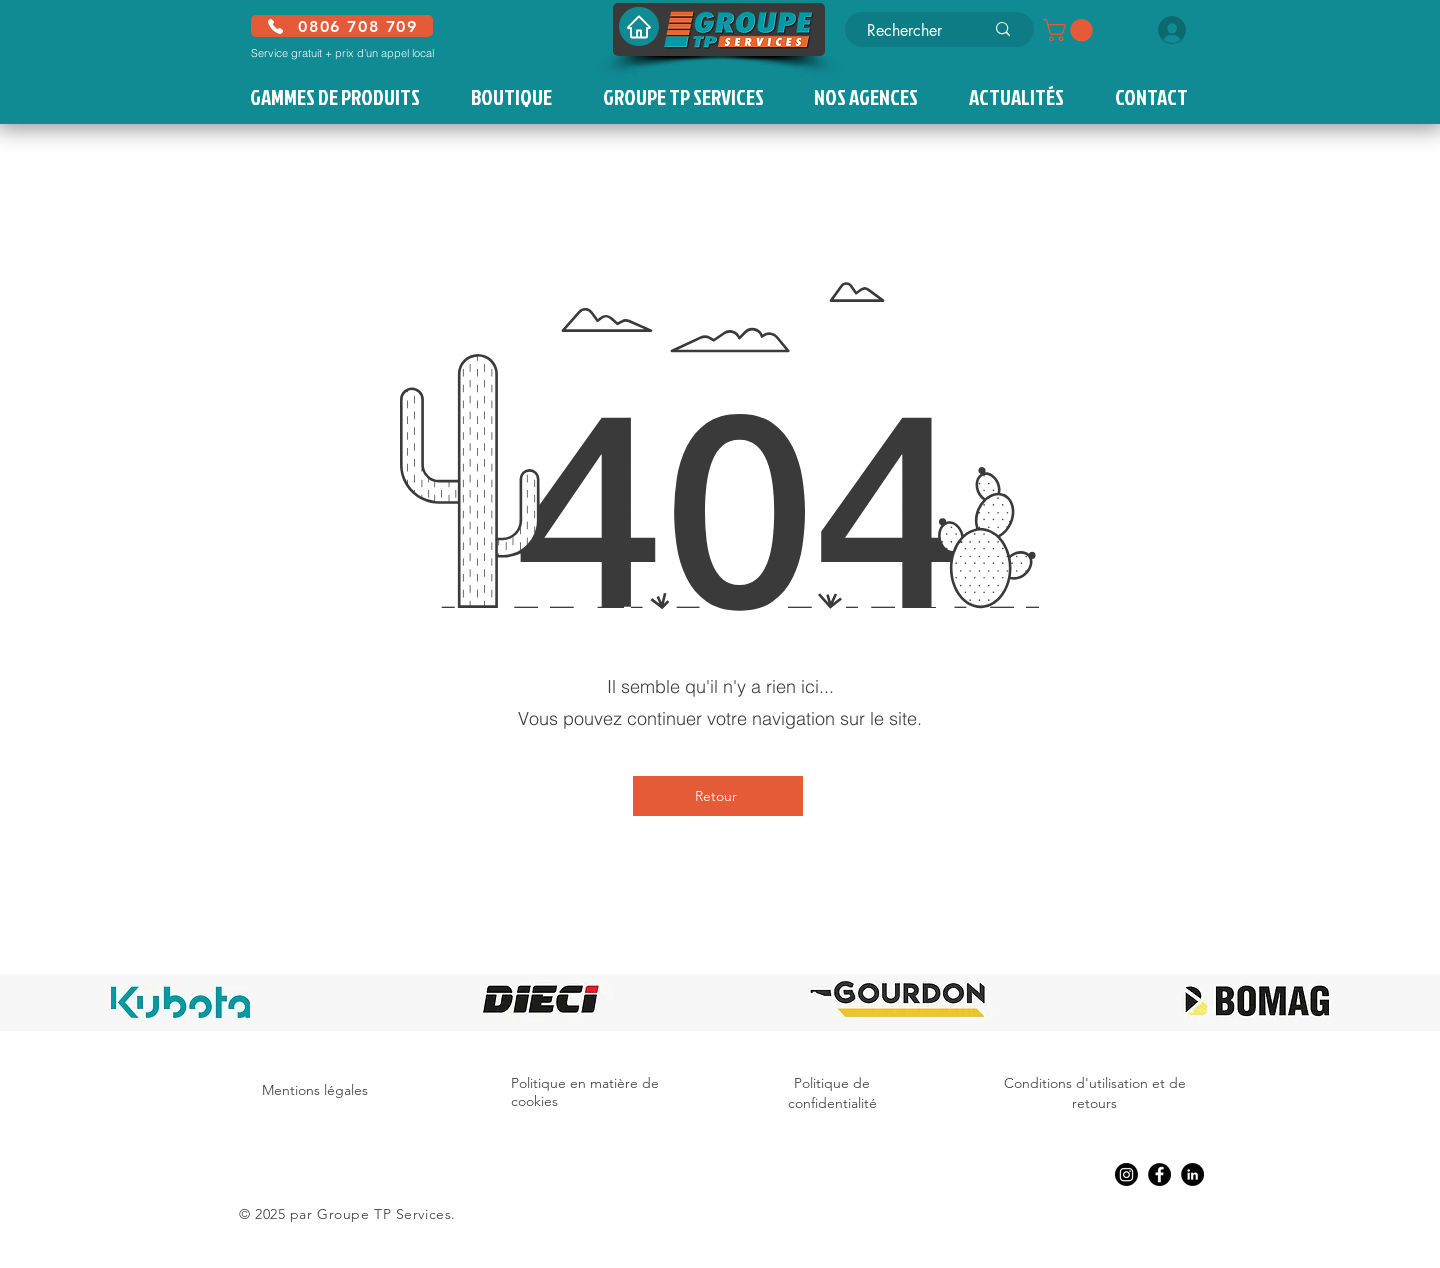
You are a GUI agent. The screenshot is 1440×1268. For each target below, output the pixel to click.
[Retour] (718, 796)
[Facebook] (1159, 1174)
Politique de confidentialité (832, 1093)
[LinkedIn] (1192, 1174)
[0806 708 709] (342, 26)
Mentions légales (315, 1090)
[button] (1070, 30)
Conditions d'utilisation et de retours (1095, 1093)
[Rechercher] (910, 31)
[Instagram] (1126, 1174)
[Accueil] (639, 26)
